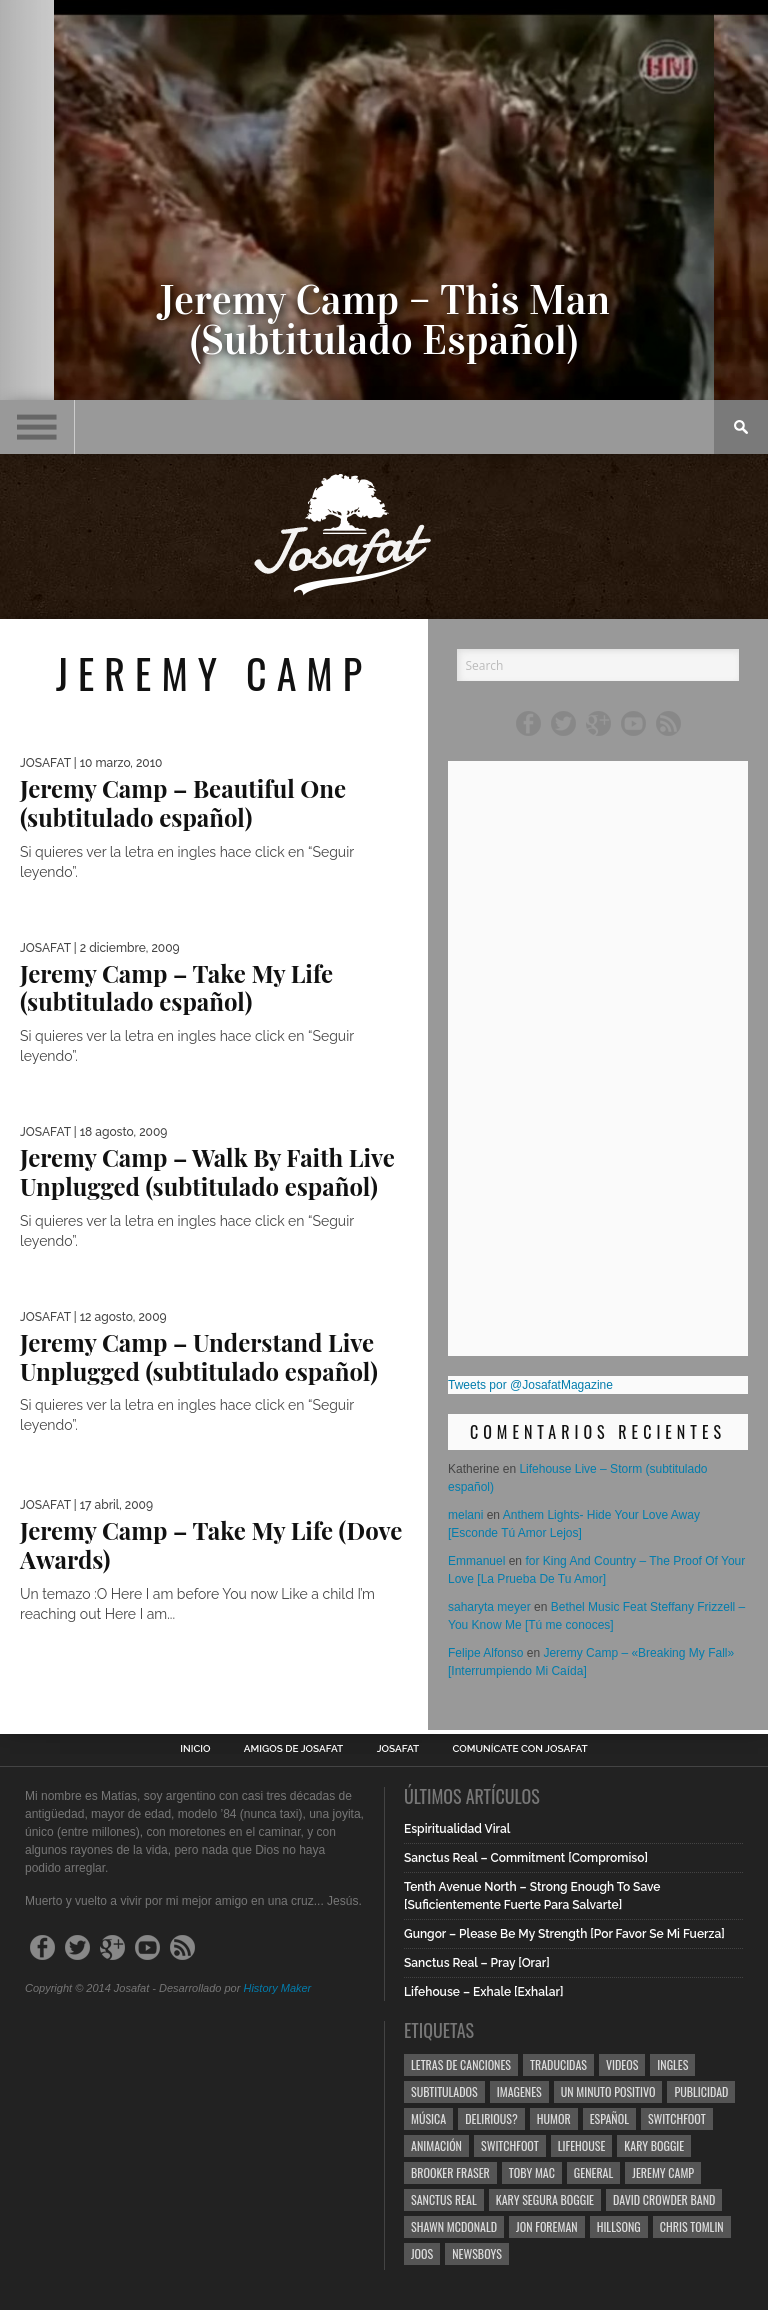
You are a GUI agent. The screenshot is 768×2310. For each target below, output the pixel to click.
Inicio (195, 1749)
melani (465, 1515)
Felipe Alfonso (485, 1653)
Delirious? (491, 2118)
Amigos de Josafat (293, 1749)
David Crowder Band (664, 2199)
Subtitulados (444, 2091)
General (593, 2172)
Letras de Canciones (461, 2064)
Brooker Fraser (450, 2172)
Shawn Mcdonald (454, 2226)
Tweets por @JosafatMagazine (530, 1385)
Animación (436, 2145)
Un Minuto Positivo (608, 2091)
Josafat (398, 1749)
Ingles (672, 2064)
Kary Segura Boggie (545, 2199)
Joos (422, 2253)
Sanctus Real (444, 2199)
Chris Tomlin (692, 2226)
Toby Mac (532, 2172)
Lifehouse (582, 2145)
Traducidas (558, 2064)
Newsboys (477, 2253)
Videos (622, 2064)
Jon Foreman (547, 2226)
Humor (554, 2118)
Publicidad (701, 2091)
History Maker (277, 1988)
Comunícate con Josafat (520, 1749)
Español (609, 2118)
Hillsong (619, 2226)
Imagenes (519, 2091)
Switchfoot (677, 2118)
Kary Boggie (654, 2145)
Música (428, 2118)
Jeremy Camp (663, 2172)
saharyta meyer (489, 1607)
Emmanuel (476, 1561)
